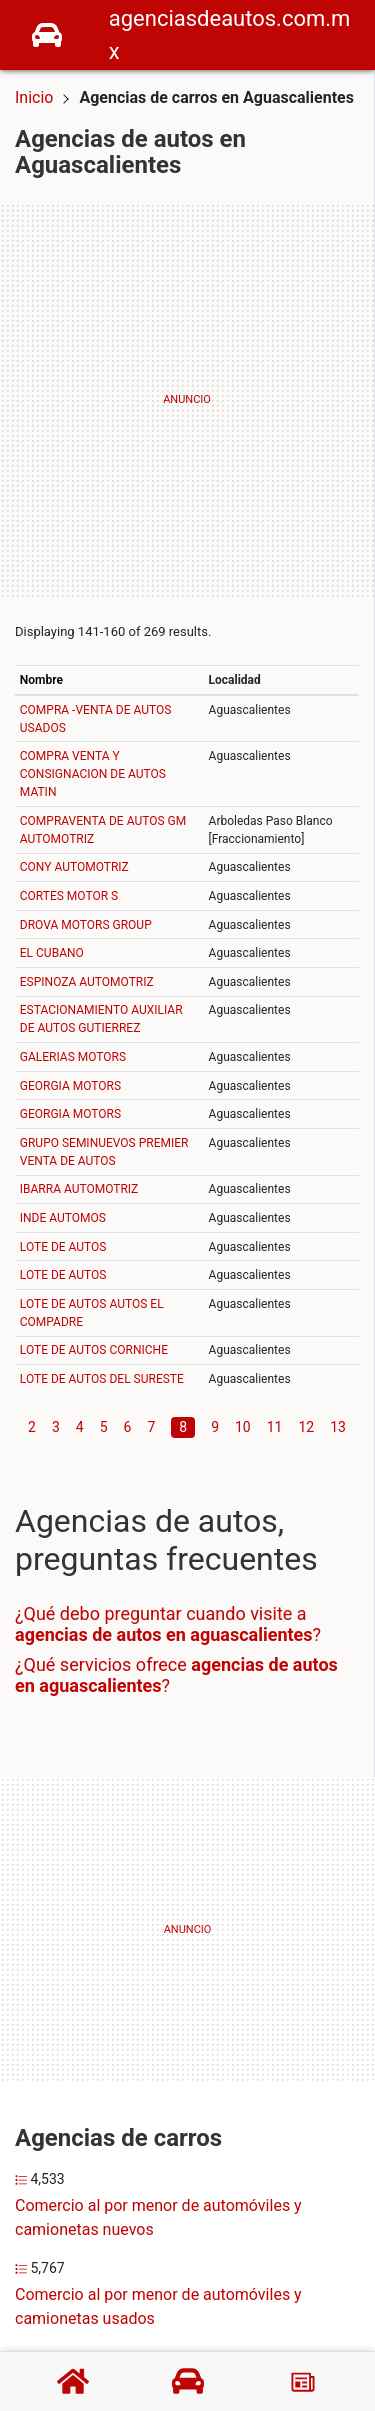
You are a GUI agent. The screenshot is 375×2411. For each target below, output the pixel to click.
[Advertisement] (187, 400)
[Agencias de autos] (188, 2381)
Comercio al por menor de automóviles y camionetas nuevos (158, 2217)
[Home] (47, 33)
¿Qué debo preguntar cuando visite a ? (168, 1624)
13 (338, 1427)
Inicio (34, 97)
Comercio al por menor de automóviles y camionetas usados (158, 2306)
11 (275, 1427)
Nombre (41, 680)
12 (307, 1427)
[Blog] (303, 2382)
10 (243, 1427)
